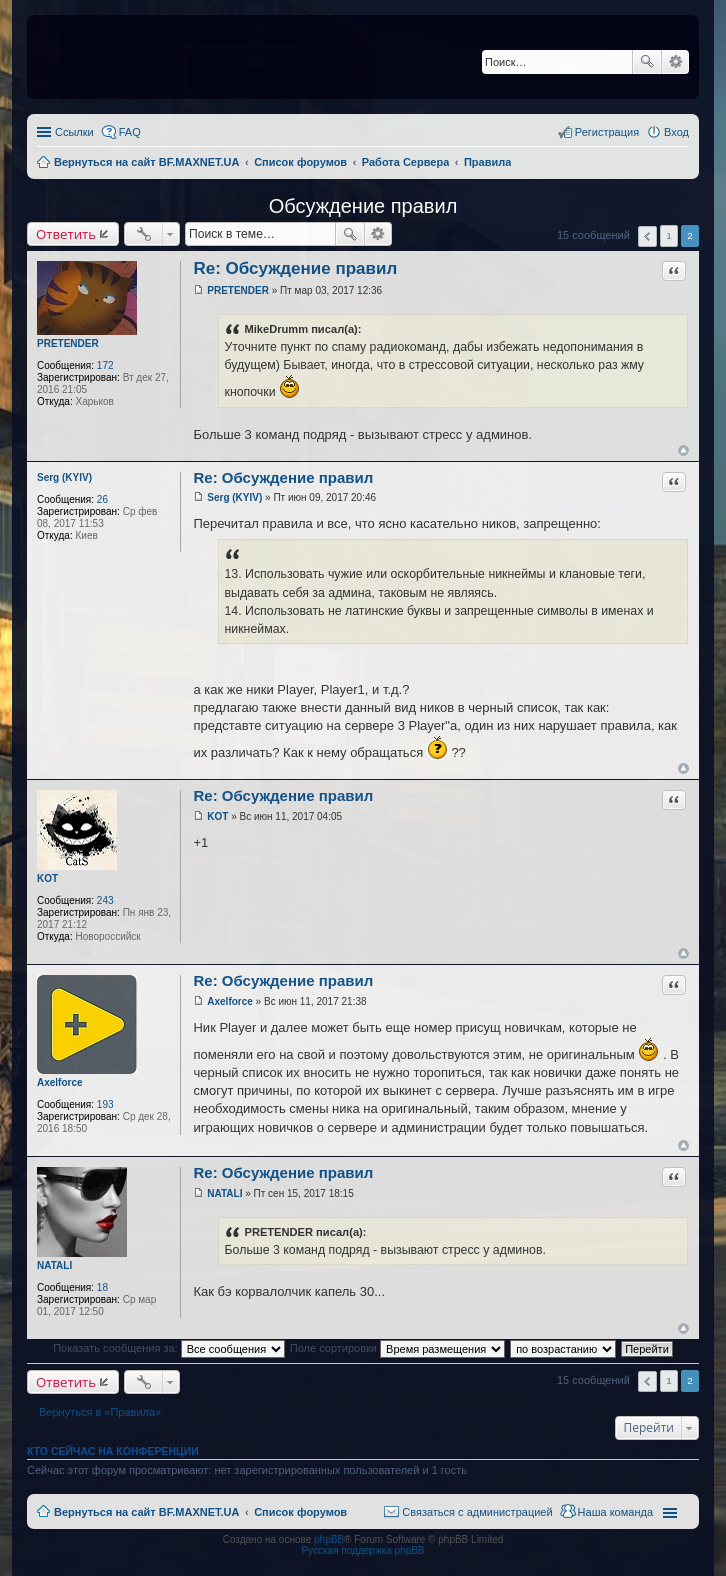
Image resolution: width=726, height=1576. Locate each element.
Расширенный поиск (675, 62)
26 (102, 499)
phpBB (329, 1539)
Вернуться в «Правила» (100, 1412)
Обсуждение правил (363, 206)
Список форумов (300, 1512)
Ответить (66, 234)
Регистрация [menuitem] (607, 132)
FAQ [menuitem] (130, 132)
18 (102, 1287)
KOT (47, 878)
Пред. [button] (647, 236)
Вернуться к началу (683, 450)
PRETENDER (68, 343)
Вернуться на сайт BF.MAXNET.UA (146, 1512)
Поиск (647, 62)
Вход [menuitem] (676, 132)
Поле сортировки (397, 1348)
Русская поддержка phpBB (362, 1550)
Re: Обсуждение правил (295, 268)
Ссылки (74, 132)
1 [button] (669, 235)
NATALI (54, 1265)
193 (105, 1104)
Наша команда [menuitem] (615, 1512)
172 (105, 365)
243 (105, 900)
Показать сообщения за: (169, 1348)
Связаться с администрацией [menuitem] (477, 1512)
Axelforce (60, 1082)
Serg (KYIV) (64, 477)
